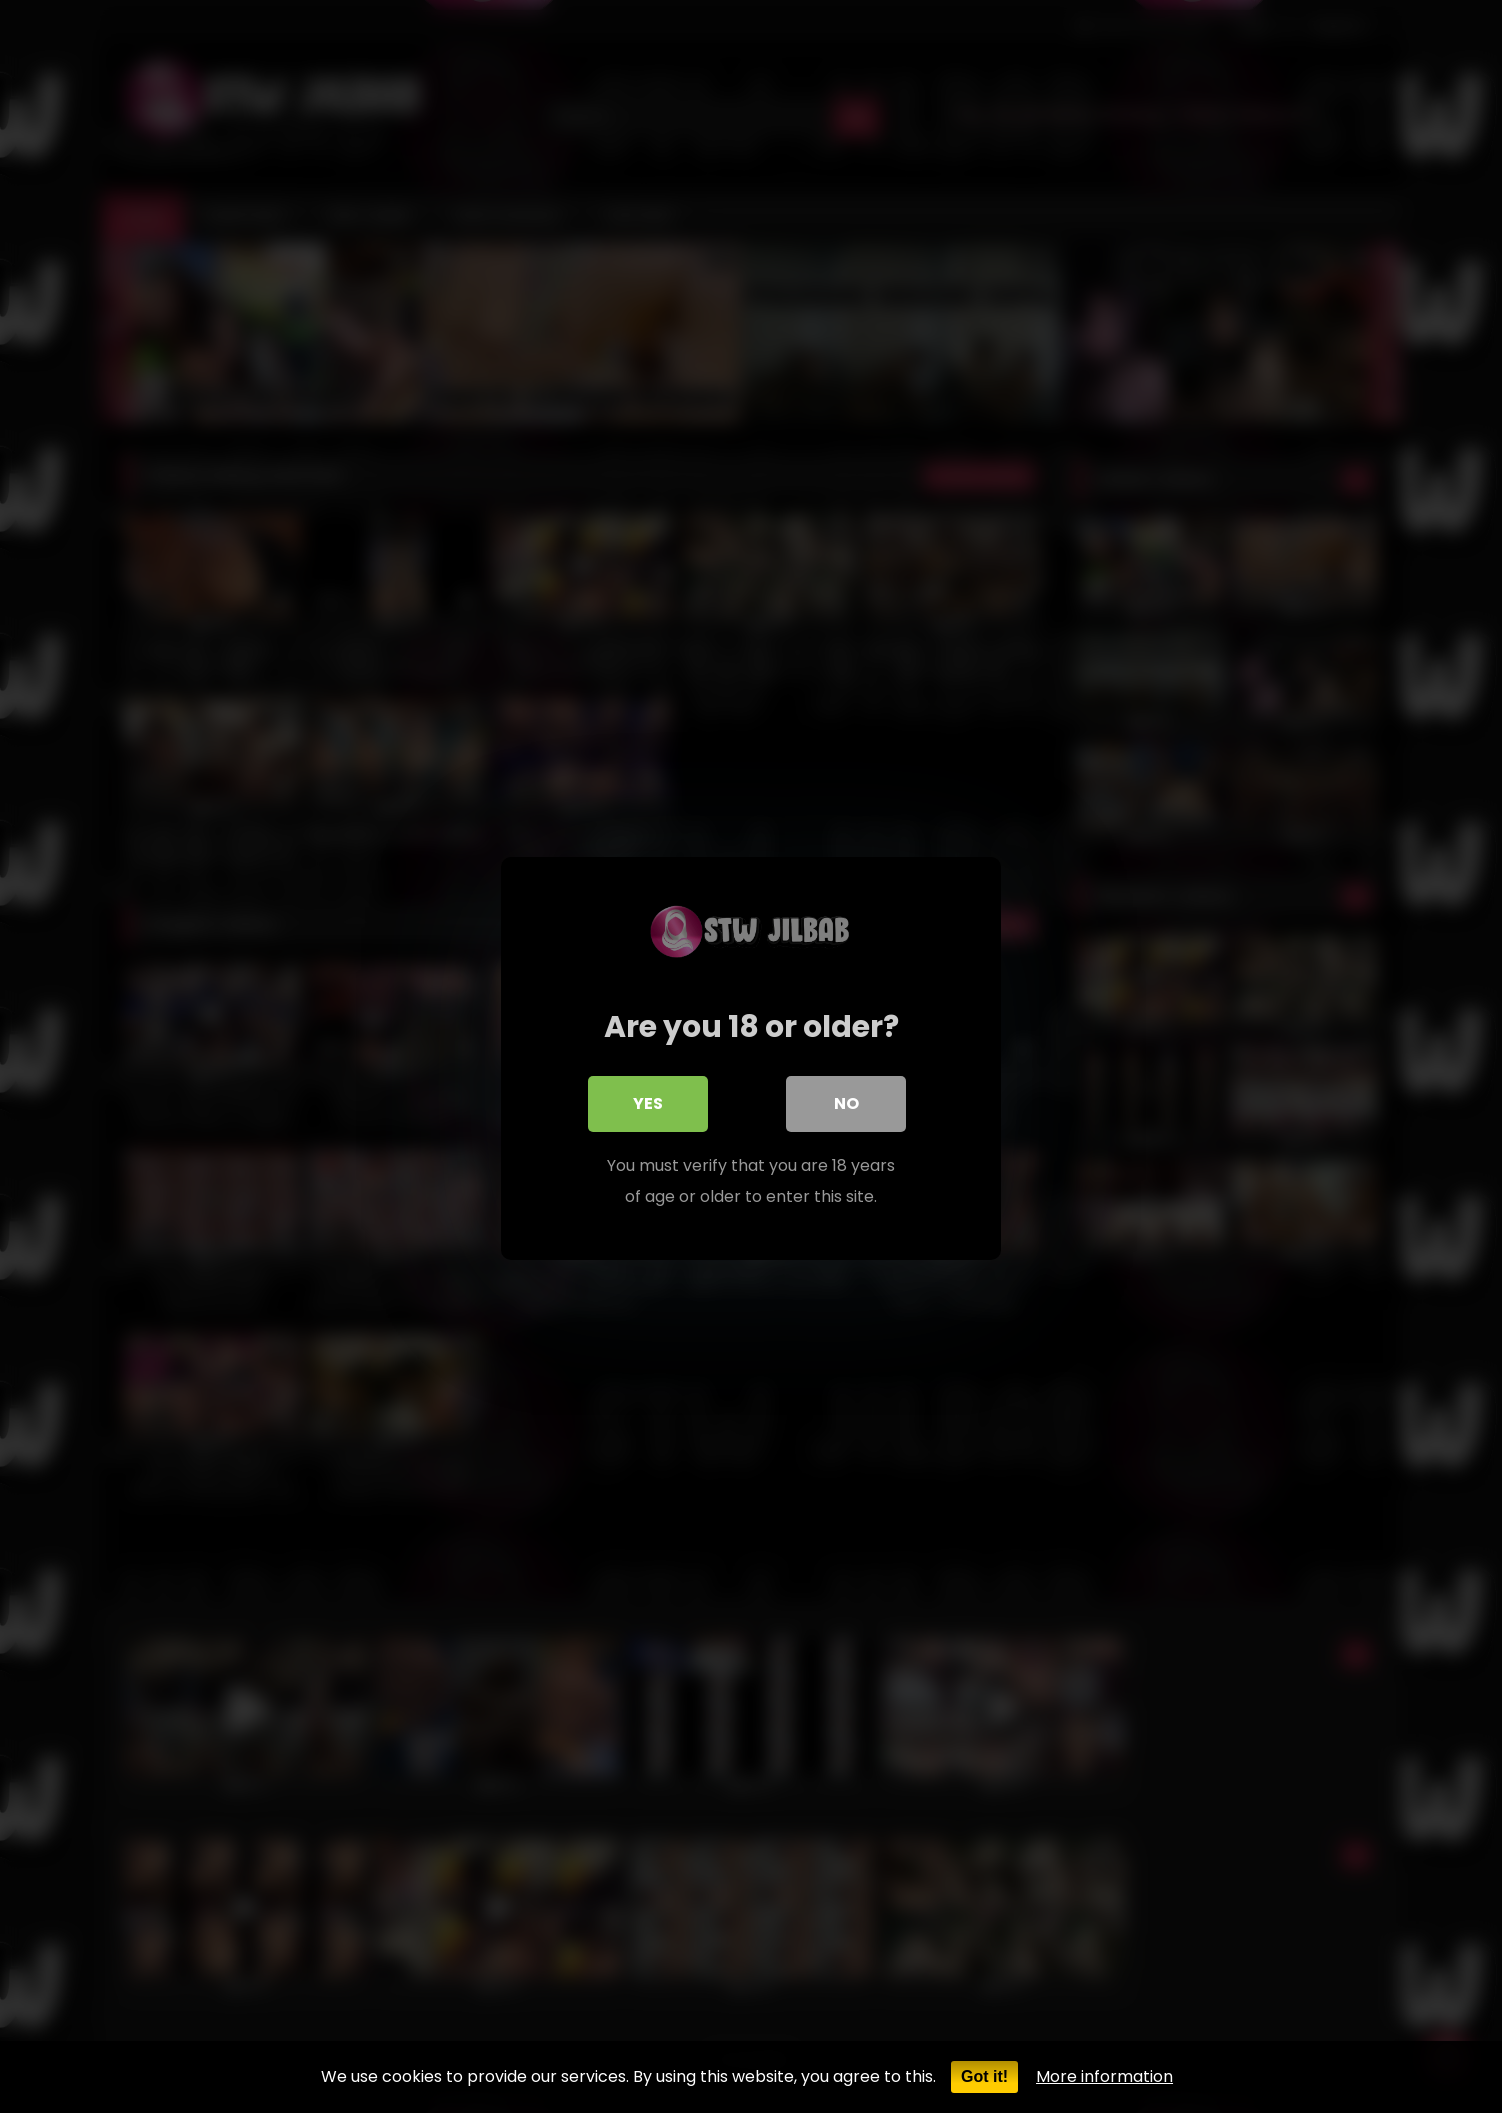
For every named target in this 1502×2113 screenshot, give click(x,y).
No (846, 1101)
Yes (648, 1101)
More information (1104, 2076)
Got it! (984, 2076)
